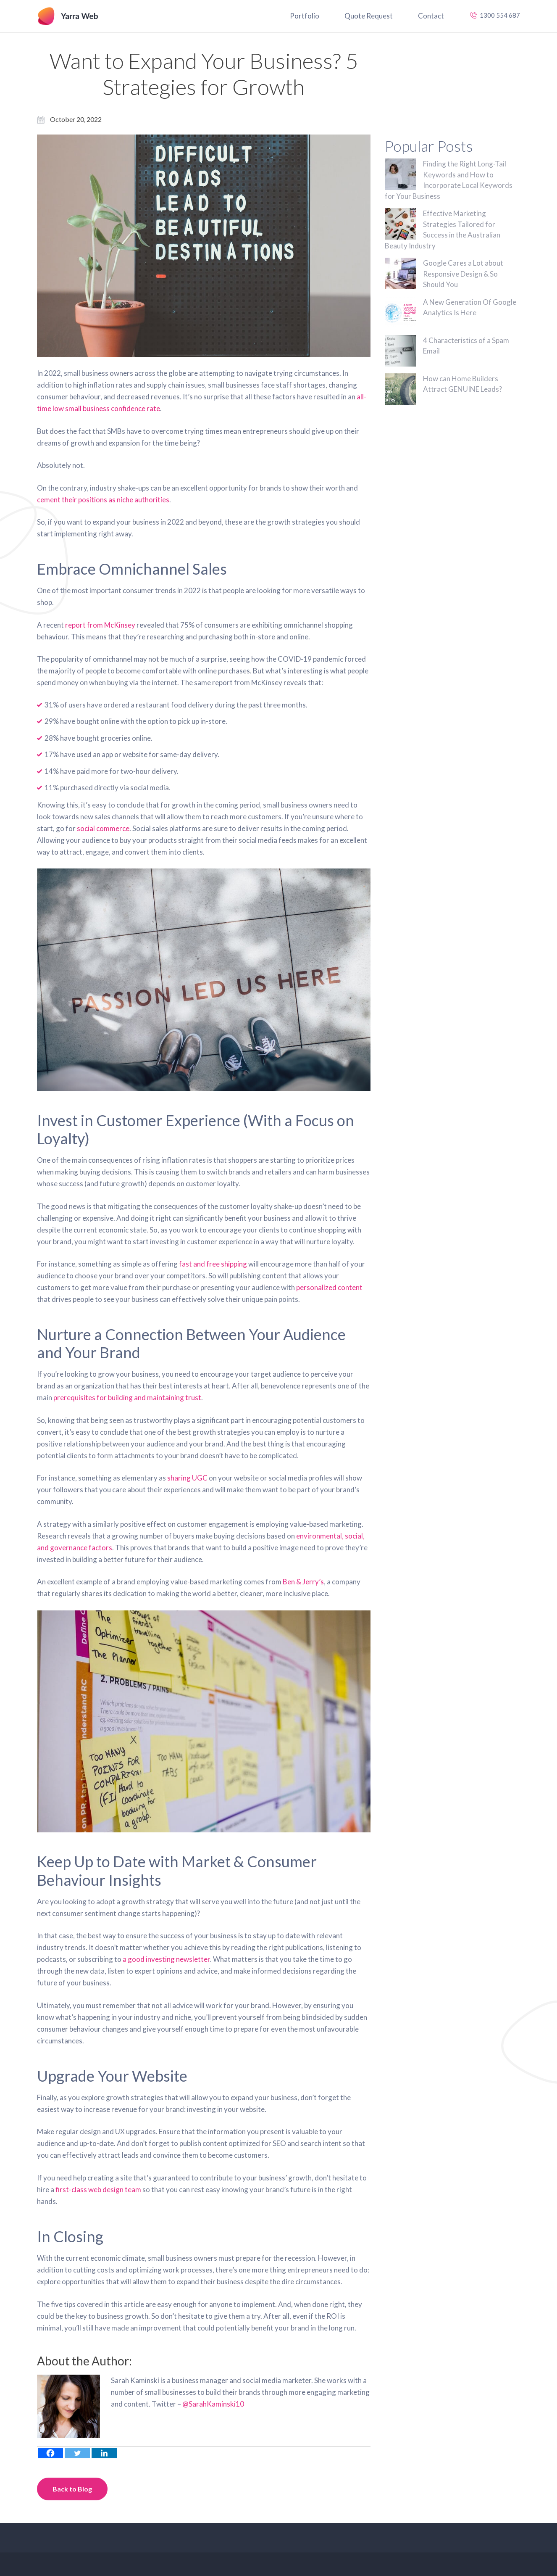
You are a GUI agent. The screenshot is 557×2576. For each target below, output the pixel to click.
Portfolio (304, 15)
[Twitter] (77, 2453)
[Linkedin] (104, 2453)
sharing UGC (187, 1477)
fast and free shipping (213, 1263)
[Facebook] (50, 2453)
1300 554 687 (500, 15)
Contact (431, 15)
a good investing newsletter (166, 1959)
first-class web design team (98, 2189)
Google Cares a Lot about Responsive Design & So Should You (463, 274)
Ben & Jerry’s (303, 1581)
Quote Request (368, 15)
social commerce (103, 828)
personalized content (329, 1287)
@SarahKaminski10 (213, 2403)
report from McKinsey (100, 624)
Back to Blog (72, 2489)
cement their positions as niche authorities (103, 499)
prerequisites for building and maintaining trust (127, 1397)
